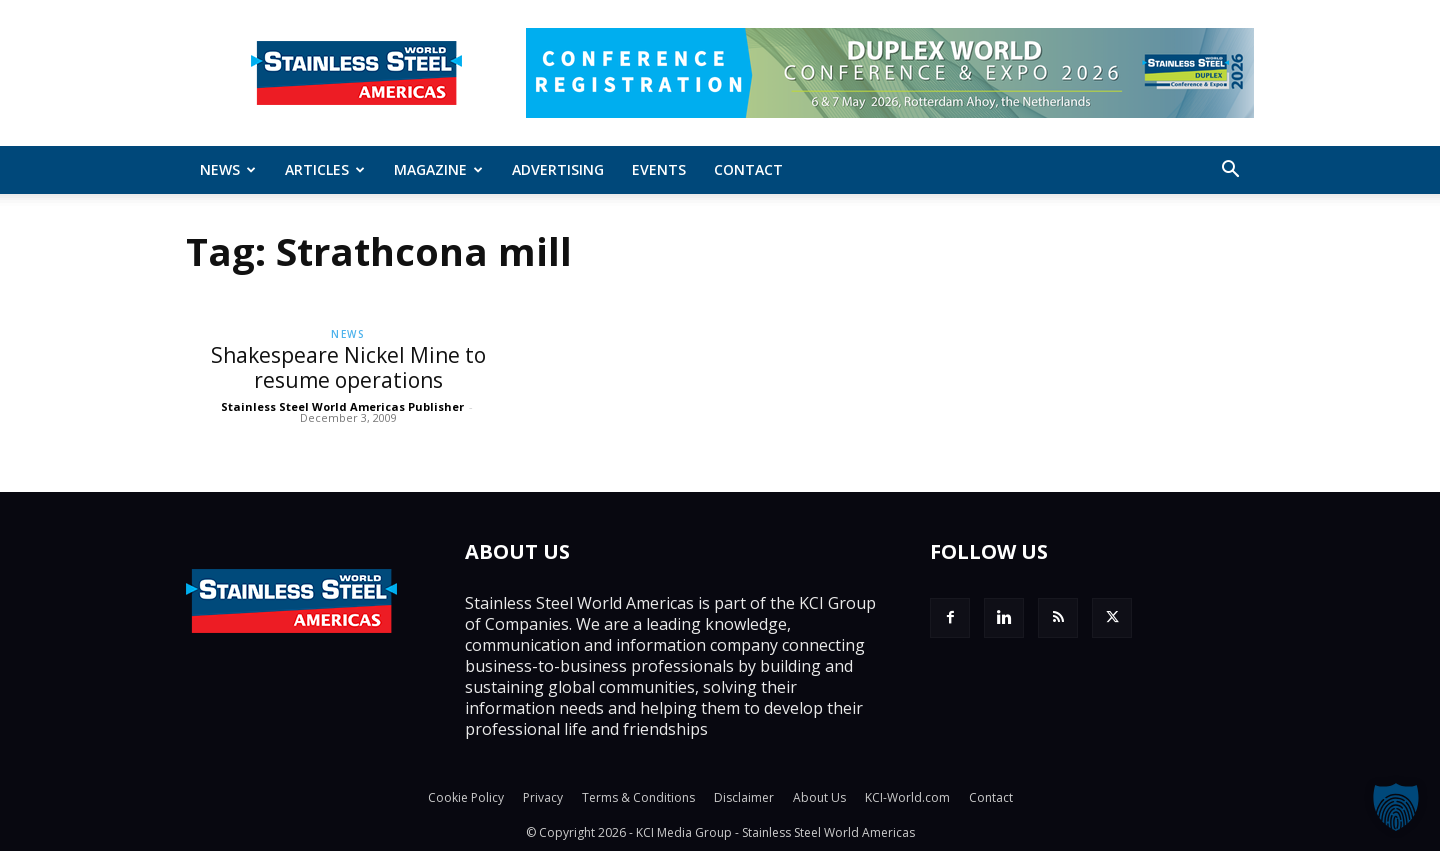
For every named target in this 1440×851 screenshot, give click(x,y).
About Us (819, 797)
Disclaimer (744, 797)
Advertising (558, 169)
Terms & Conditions (638, 797)
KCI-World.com (907, 797)
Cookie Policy (466, 797)
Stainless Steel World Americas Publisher (342, 406)
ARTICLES (325, 169)
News (228, 169)
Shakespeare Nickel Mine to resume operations (348, 367)
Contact (748, 169)
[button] (1230, 171)
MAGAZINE (438, 169)
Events (659, 169)
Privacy (543, 797)
